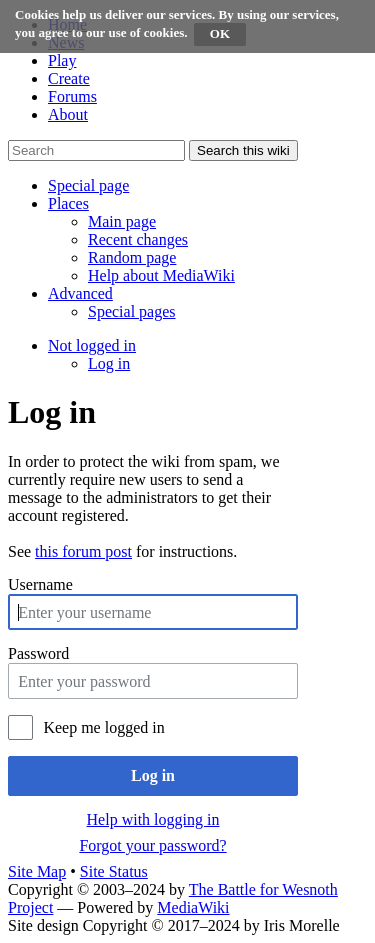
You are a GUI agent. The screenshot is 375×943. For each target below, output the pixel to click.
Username (40, 584)
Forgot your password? (152, 845)
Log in (153, 775)
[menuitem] (122, 221)
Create (69, 78)
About (68, 114)
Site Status (114, 871)
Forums (72, 96)
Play (62, 60)
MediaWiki (193, 907)
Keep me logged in (103, 727)
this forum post (83, 551)
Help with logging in (153, 819)
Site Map (37, 871)
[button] (88, 185)
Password (38, 653)
